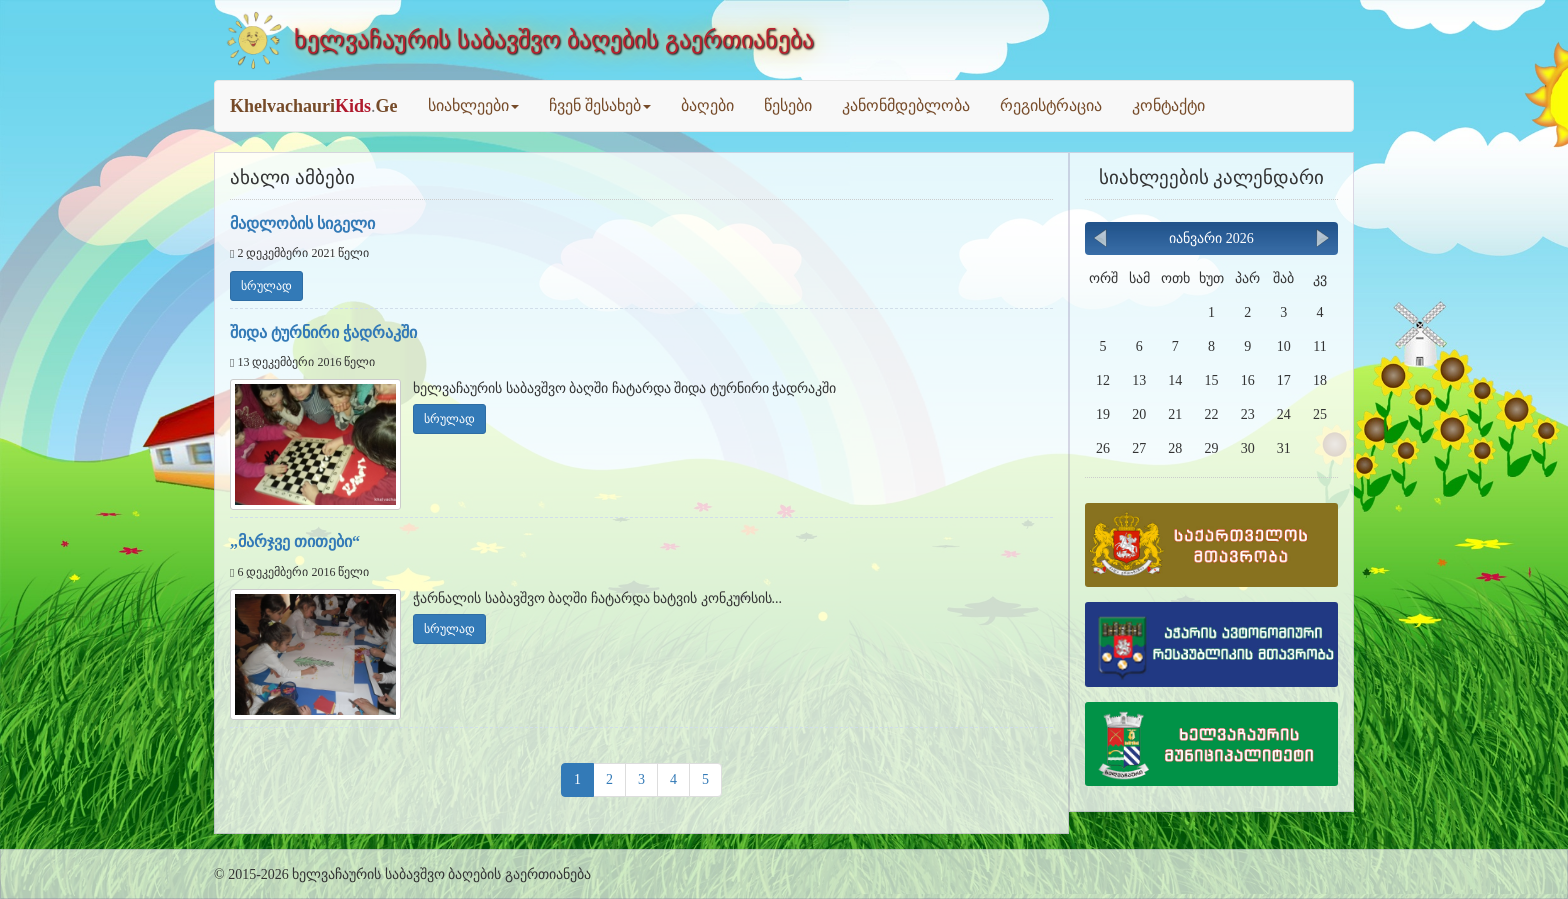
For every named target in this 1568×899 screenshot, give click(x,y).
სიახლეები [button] (473, 105)
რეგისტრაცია (1051, 105)
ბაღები (707, 105)
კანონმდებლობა (906, 105)
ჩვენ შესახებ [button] (600, 105)
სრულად (266, 286)
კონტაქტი (1168, 105)
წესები (788, 105)
